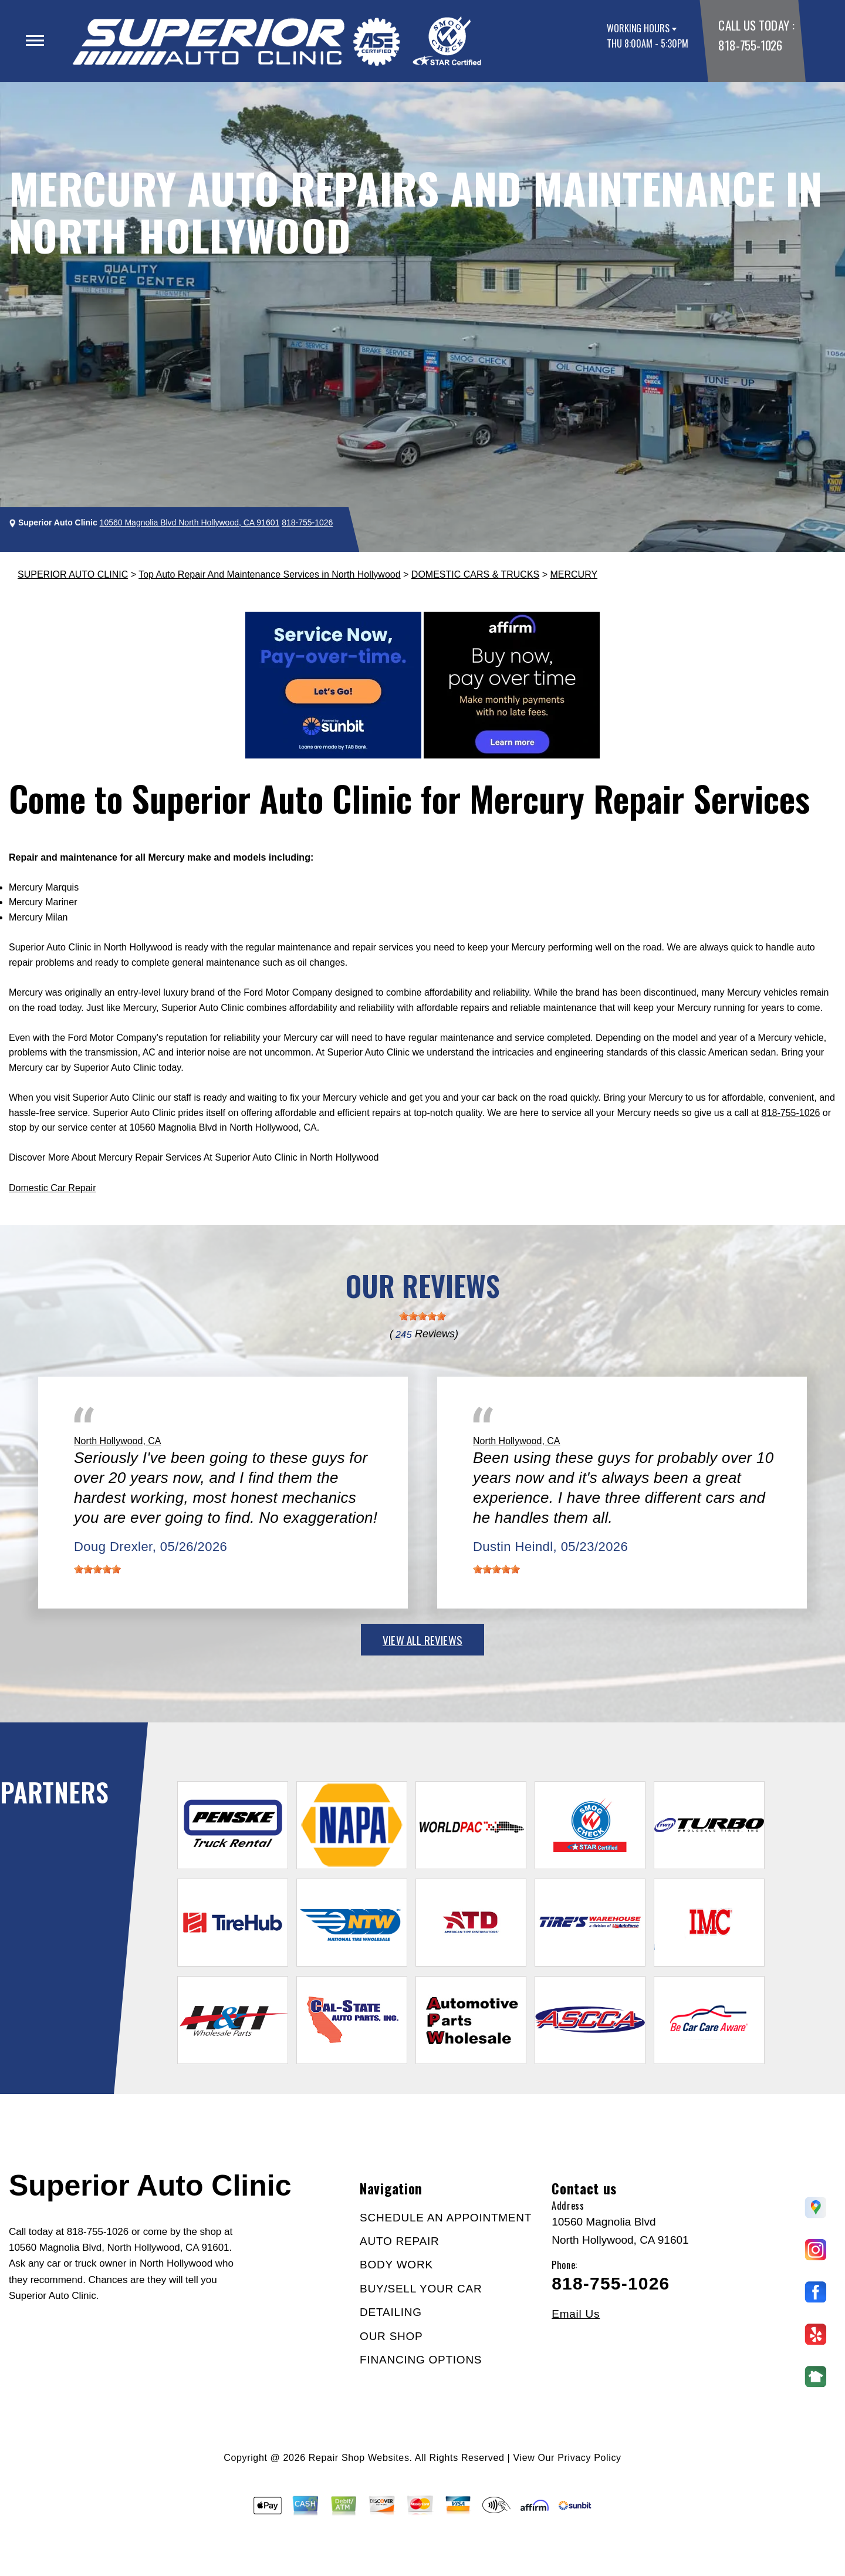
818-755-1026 (750, 45)
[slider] (422, 1316)
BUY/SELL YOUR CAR (421, 2288)
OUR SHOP (391, 2336)
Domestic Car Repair (52, 1188)
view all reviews (422, 1639)
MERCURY (573, 574)
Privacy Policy (589, 2458)
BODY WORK (396, 2264)
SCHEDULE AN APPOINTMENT (446, 2217)
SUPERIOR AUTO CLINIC (73, 574)
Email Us (576, 2313)
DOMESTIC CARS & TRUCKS (475, 574)
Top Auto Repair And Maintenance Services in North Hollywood (269, 574)
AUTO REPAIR (399, 2241)
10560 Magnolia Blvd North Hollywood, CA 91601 (190, 522)
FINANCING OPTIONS (421, 2360)
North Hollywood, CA (117, 1441)
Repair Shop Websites (359, 2458)
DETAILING (391, 2312)
